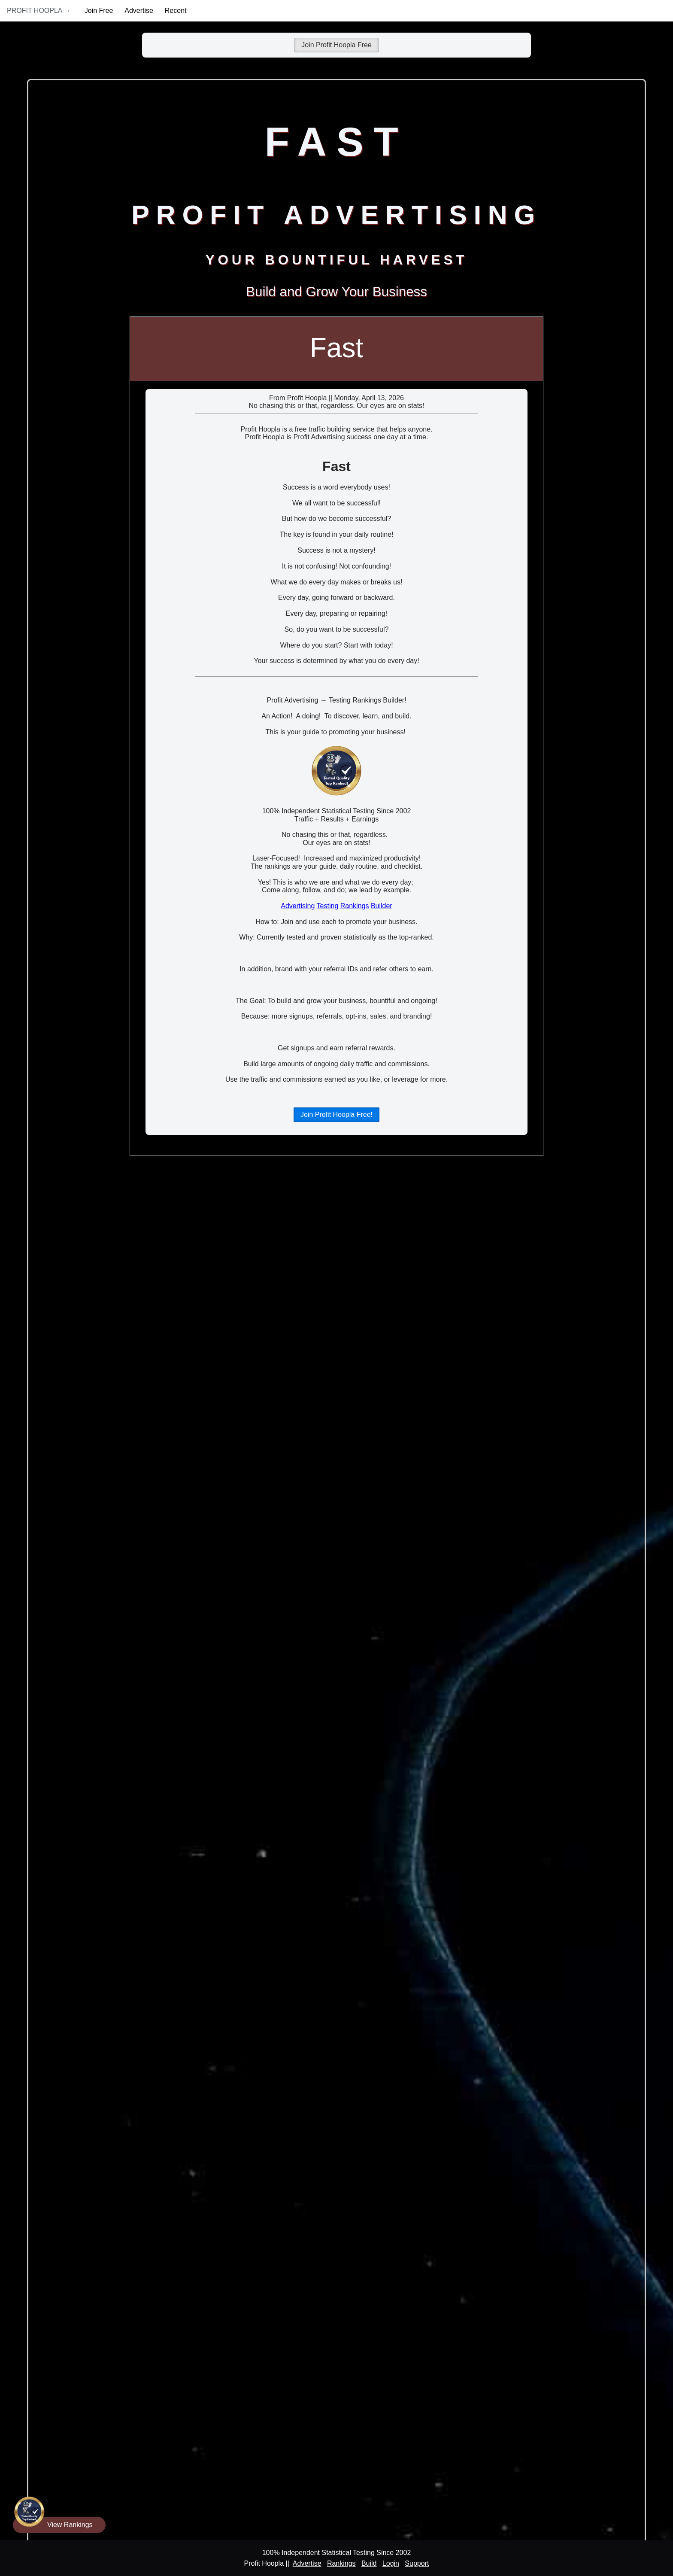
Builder (381, 905)
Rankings (354, 905)
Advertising (298, 905)
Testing (328, 905)
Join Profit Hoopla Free (336, 45)
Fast (336, 347)
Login (390, 2563)
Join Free (99, 10)
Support (417, 2563)
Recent (176, 10)
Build (369, 2563)
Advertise (138, 10)
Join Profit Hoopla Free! (336, 1114)
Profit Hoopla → (39, 10)
